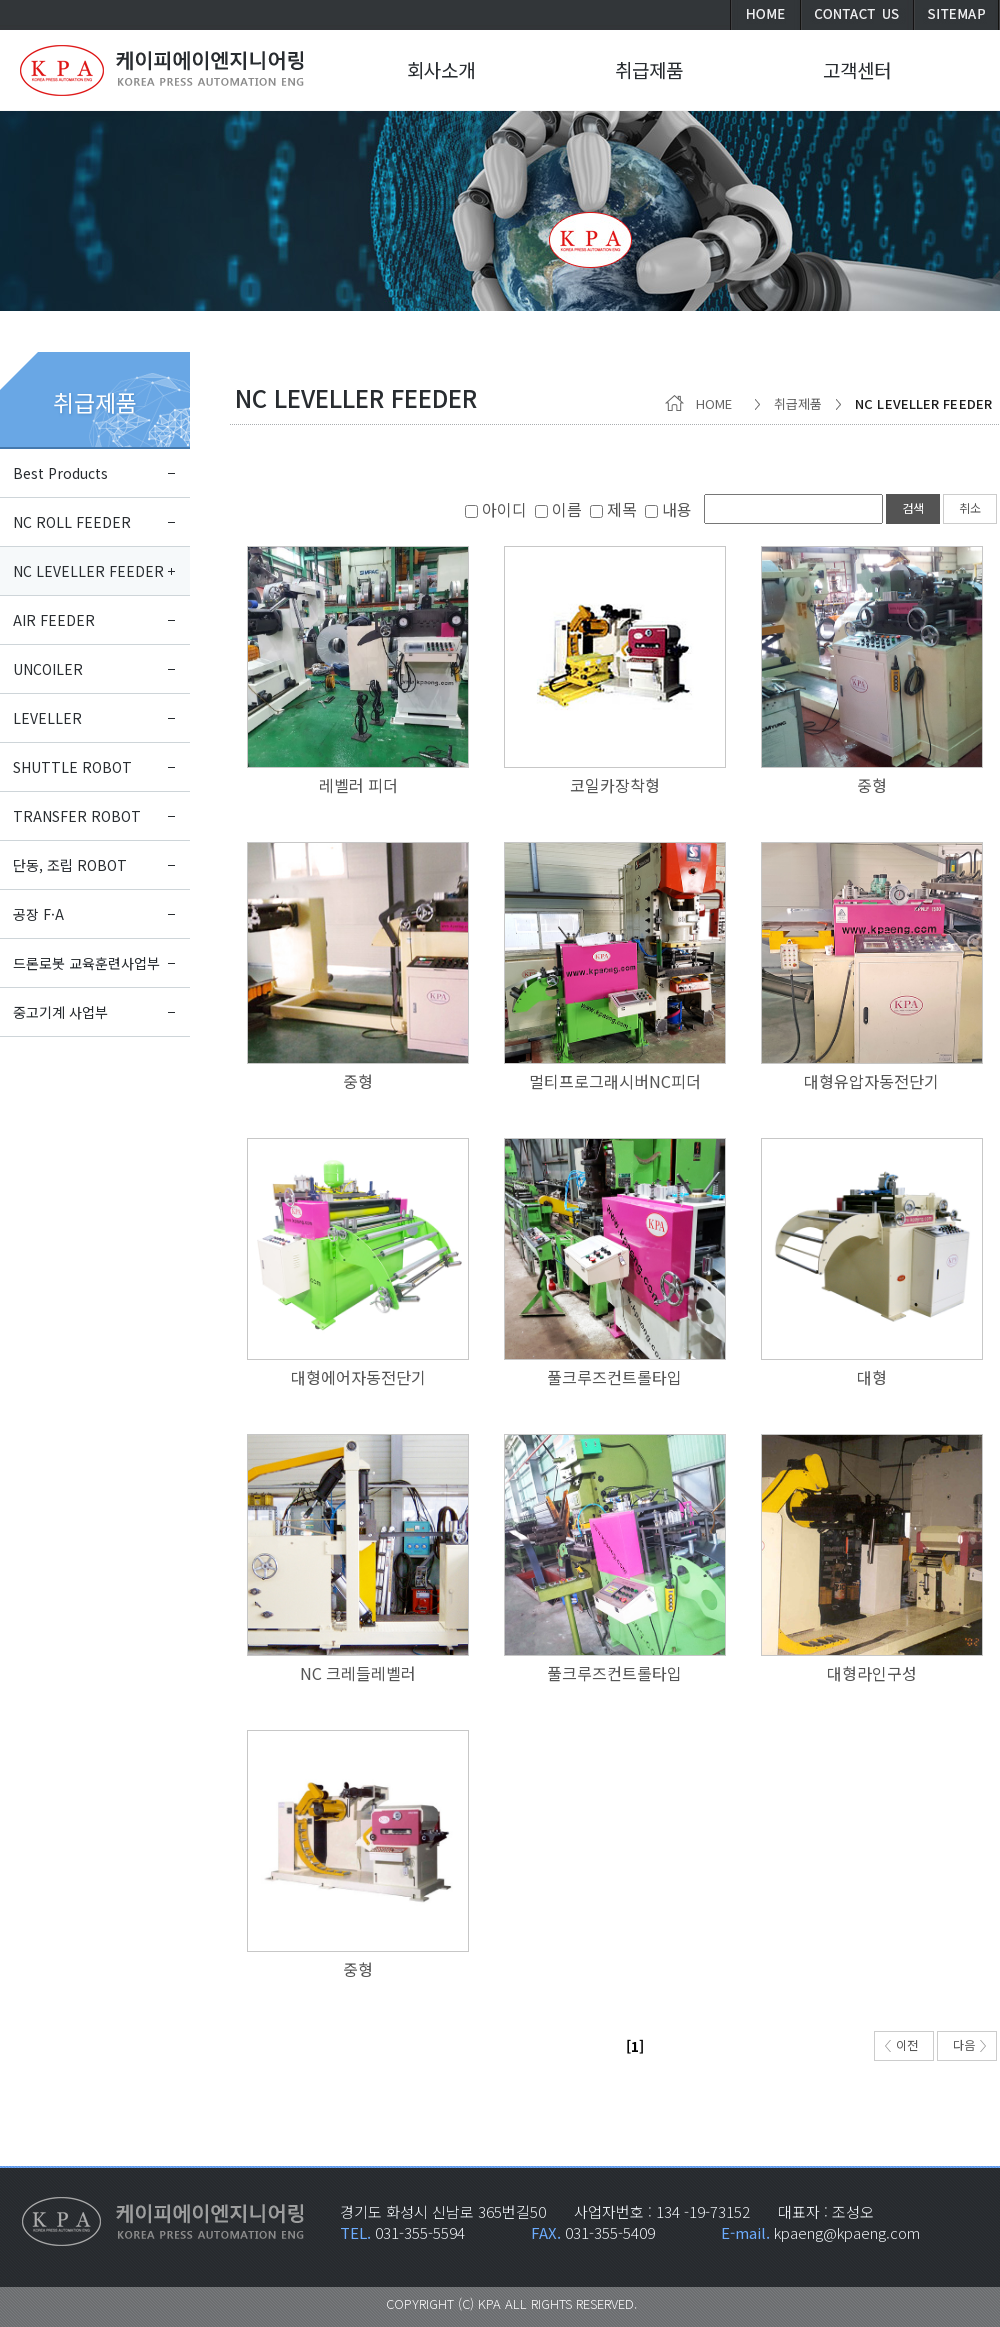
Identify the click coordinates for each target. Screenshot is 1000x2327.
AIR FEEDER (54, 620)
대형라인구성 (872, 1673)
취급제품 (95, 402)
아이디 (496, 509)
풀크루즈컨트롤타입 (614, 1377)
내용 (668, 509)
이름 (558, 509)
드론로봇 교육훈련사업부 (86, 963)
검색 (913, 507)
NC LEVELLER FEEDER (88, 571)
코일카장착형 (615, 785)
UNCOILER (48, 669)
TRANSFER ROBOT (77, 816)
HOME (703, 403)
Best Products (60, 473)
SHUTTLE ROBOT (72, 767)
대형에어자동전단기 (358, 1377)
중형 (872, 785)
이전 (901, 2044)
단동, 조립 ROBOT (70, 865)
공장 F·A (38, 914)
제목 (613, 509)
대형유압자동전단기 (871, 1081)
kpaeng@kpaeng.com (847, 2232)
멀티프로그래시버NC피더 (615, 1081)
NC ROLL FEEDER (72, 522)
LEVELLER (47, 718)
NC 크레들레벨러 (358, 1673)
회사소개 (441, 69)
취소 (970, 507)
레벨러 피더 (358, 785)
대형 (872, 1377)
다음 (969, 2044)
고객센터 (857, 69)
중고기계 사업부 (60, 1012)
